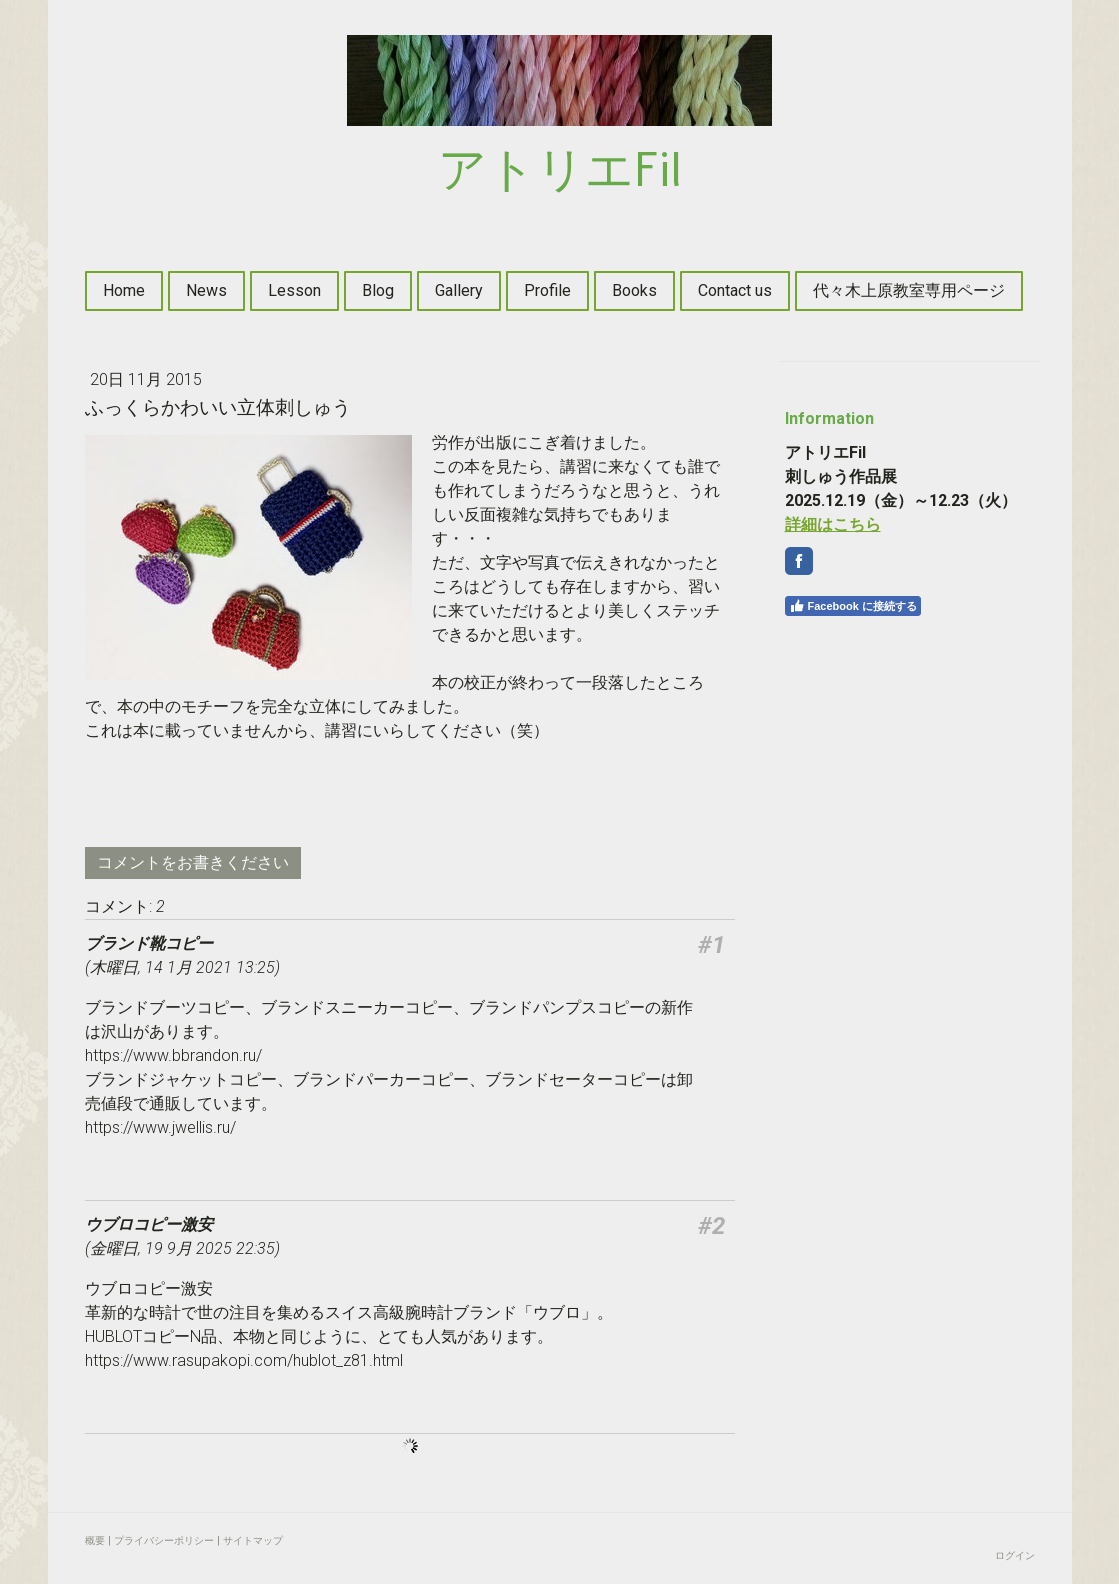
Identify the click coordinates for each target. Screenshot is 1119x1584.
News (206, 290)
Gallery (459, 290)
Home (124, 290)
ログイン (1015, 1555)
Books (634, 290)
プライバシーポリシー (164, 1540)
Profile (547, 290)
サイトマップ (253, 1540)
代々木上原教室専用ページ (909, 290)
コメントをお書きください (193, 862)
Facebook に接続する (853, 606)
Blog (378, 290)
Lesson (294, 290)
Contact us (735, 290)
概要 (95, 1540)
